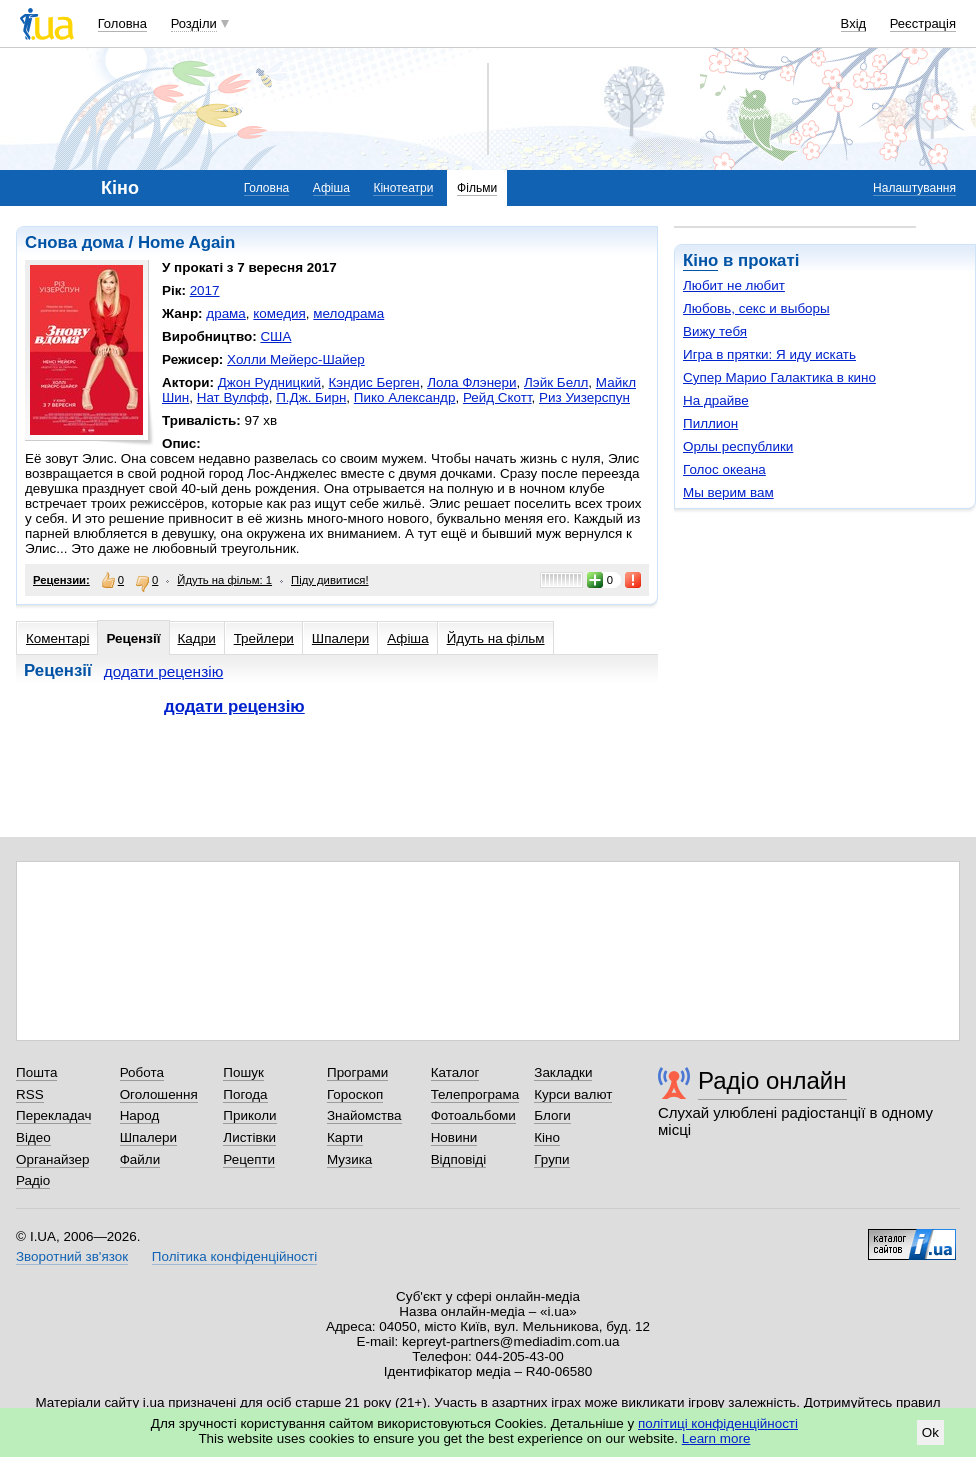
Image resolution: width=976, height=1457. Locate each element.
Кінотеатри (403, 188)
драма (226, 313)
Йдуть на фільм (496, 638)
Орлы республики (738, 446)
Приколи (249, 1115)
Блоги (552, 1115)
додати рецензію (164, 671)
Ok (930, 1432)
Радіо (33, 1180)
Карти (345, 1137)
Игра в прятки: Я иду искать (769, 354)
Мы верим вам (728, 492)
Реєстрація (923, 23)
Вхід (854, 23)
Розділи (194, 23)
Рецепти (249, 1159)
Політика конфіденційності (234, 1256)
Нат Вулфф (233, 397)
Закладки (563, 1072)
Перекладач (53, 1115)
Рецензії (133, 638)
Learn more (716, 1438)
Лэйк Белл (556, 382)
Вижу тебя (715, 331)
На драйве (716, 400)
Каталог (455, 1072)
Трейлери (264, 638)
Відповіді (459, 1159)
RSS (30, 1094)
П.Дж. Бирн (311, 397)
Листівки (249, 1137)
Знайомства (364, 1115)
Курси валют (573, 1094)
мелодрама (348, 313)
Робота (142, 1072)
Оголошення (159, 1094)
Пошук (243, 1072)
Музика (349, 1159)
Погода (245, 1094)
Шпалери (340, 638)
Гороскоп (355, 1094)
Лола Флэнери (471, 382)
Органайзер (52, 1159)
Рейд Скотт (497, 397)
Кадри (197, 638)
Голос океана (724, 469)
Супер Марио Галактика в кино (779, 377)
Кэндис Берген (374, 382)
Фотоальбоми (473, 1115)
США (275, 336)
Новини (454, 1137)
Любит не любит (734, 285)
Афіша (331, 188)
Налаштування (914, 188)
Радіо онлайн (772, 1080)
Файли (140, 1159)
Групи (551, 1159)
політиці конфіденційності (718, 1423)
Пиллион (710, 423)
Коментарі (57, 638)
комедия (279, 313)
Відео (33, 1137)
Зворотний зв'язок (72, 1256)
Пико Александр (405, 397)
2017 (205, 290)
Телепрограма (475, 1094)
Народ (140, 1115)
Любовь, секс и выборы (756, 308)
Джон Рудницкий (269, 382)
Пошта (36, 1072)
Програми (357, 1072)
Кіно (700, 260)
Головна (122, 23)
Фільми (477, 188)
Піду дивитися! (330, 580)
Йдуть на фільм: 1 (224, 580)
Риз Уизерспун (584, 397)
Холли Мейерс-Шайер (296, 359)
